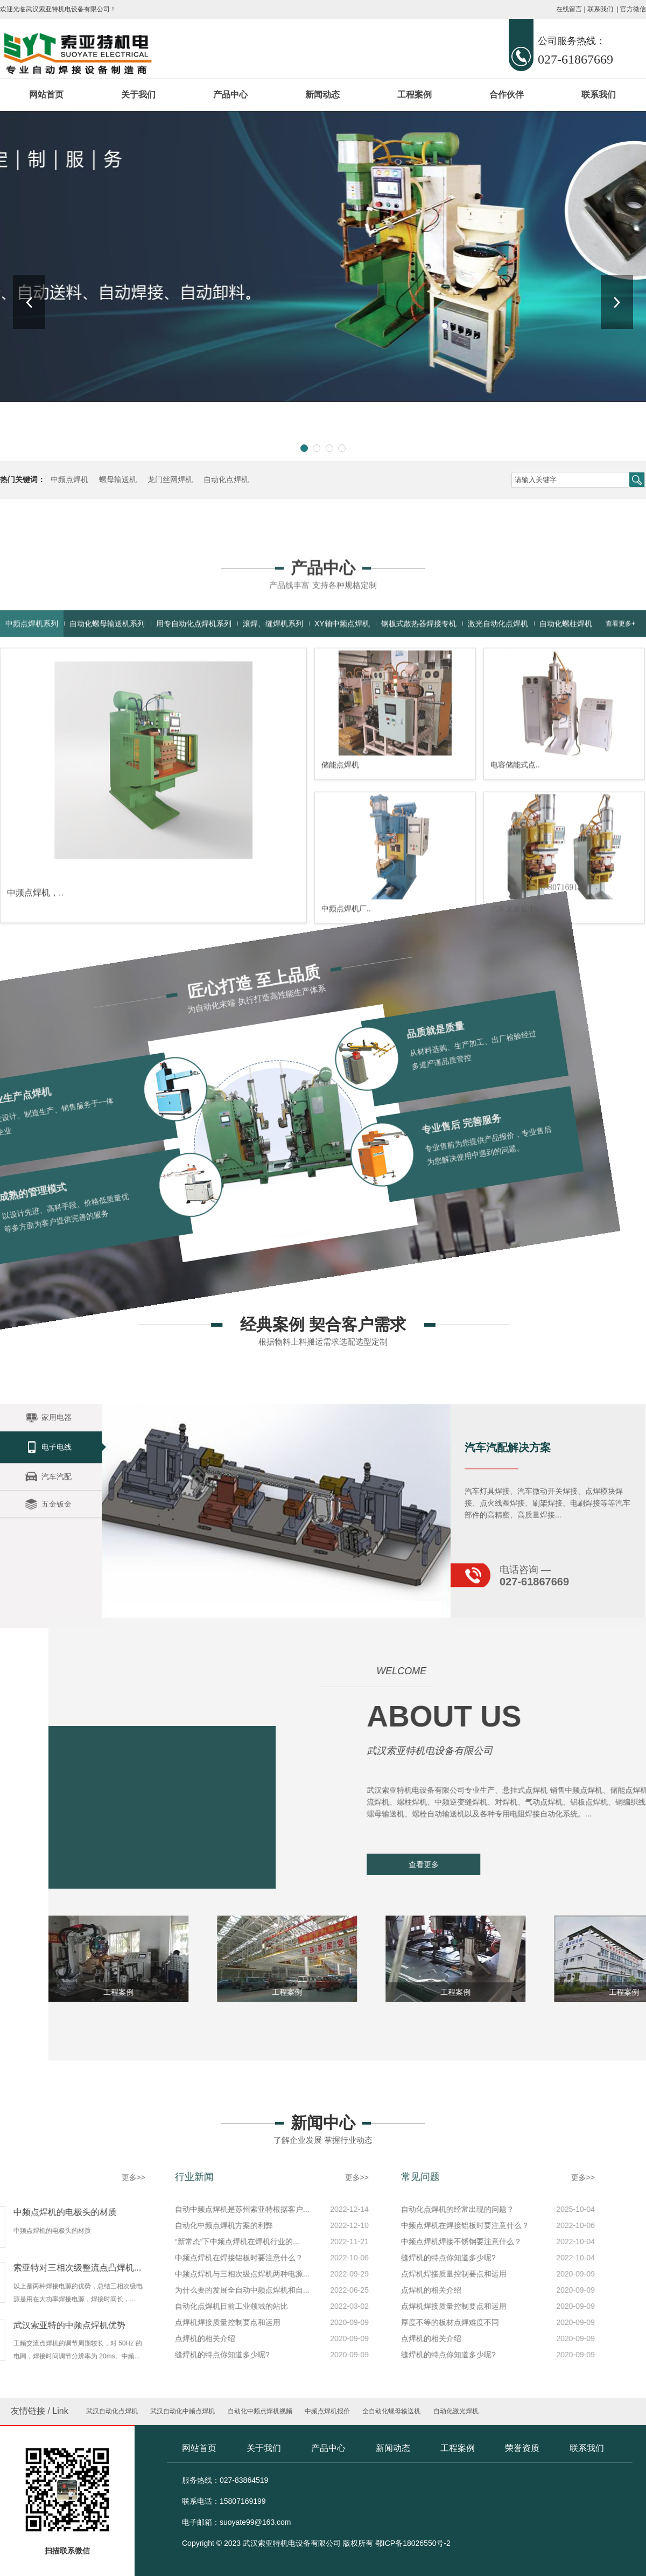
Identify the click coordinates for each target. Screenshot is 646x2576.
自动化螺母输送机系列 (107, 804)
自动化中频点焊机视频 (260, 2411)
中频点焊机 (69, 480)
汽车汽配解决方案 (508, 1535)
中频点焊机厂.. (346, 1089)
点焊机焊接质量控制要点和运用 (143, 2273)
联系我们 (600, 9)
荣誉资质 (522, 2448)
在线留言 (569, 9)
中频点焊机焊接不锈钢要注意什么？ (151, 2241)
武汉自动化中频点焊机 (182, 2411)
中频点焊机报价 (327, 2411)
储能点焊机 (340, 945)
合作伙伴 (506, 94)
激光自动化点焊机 (498, 804)
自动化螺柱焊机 (565, 804)
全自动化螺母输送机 (391, 2411)
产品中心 (230, 94)
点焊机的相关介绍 (121, 2290)
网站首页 (46, 94)
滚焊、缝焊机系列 (273, 804)
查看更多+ (620, 804)
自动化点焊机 (226, 480)
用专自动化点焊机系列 (193, 804)
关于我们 (138, 94)
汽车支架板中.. (515, 1089)
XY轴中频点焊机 (342, 804)
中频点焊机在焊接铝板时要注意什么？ (155, 2225)
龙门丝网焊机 (170, 480)
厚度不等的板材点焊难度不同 (140, 2322)
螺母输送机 (118, 480)
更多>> (46, 2177)
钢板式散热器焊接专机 (419, 804)
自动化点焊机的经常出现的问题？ (147, 2209)
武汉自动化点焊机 (112, 2411)
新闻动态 (322, 94)
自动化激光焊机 (456, 2411)
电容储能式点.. (515, 945)
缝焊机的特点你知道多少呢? (138, 2257)
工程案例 (414, 94)
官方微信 (633, 9)
